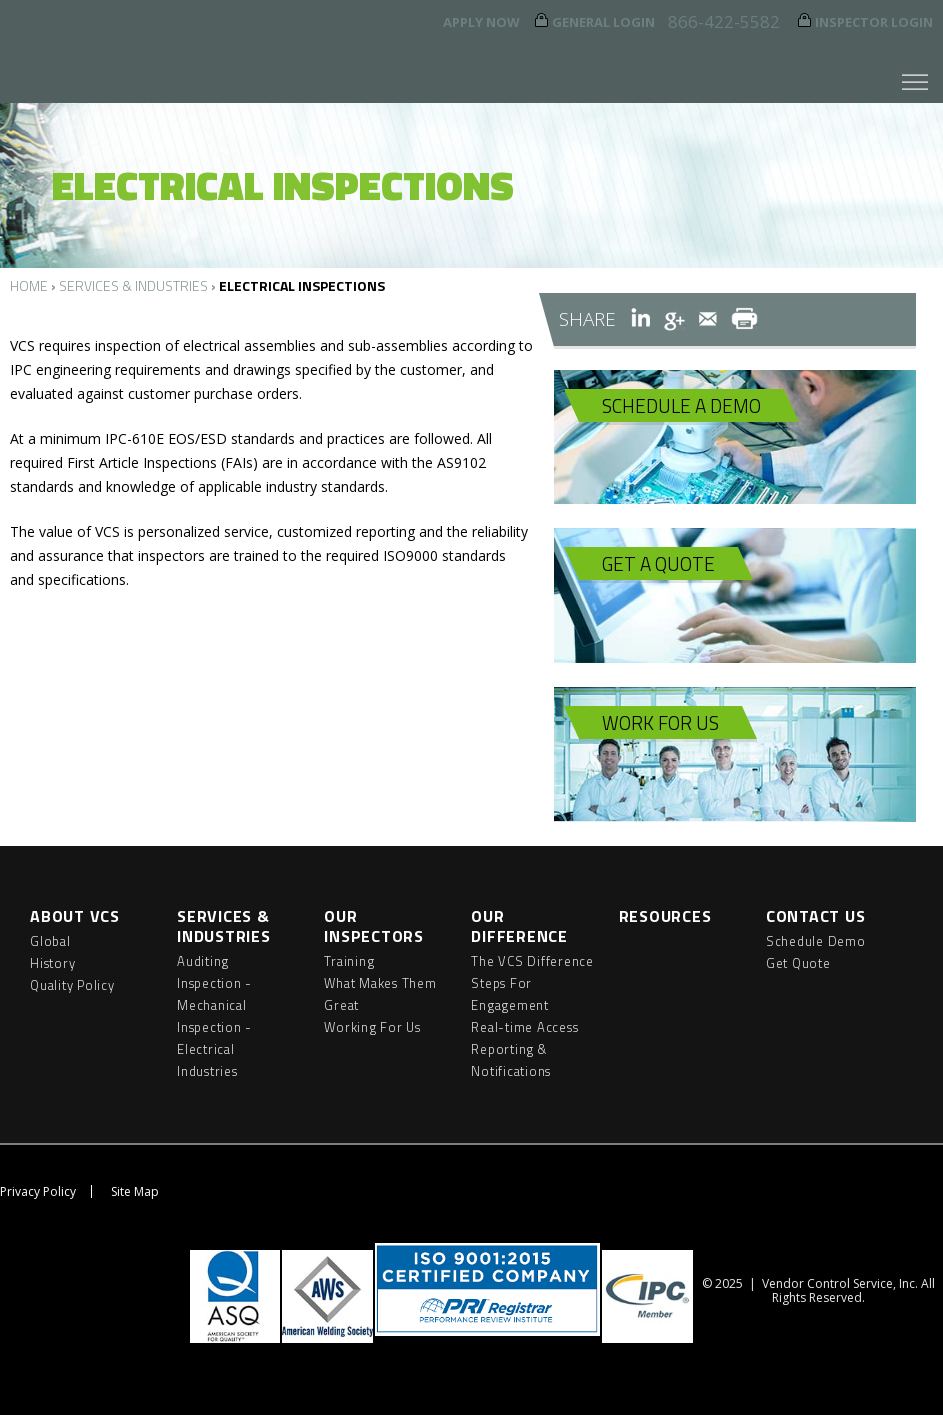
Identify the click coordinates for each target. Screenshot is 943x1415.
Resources (665, 916)
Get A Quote (658, 563)
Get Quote (798, 963)
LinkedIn (640, 319)
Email (708, 319)
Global (50, 941)
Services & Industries (133, 285)
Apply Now (481, 22)
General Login (603, 22)
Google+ (674, 319)
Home (29, 285)
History (52, 963)
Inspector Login (874, 22)
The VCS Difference (532, 961)
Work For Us (660, 722)
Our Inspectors (374, 926)
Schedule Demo (816, 941)
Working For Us (372, 1027)
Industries (207, 1071)
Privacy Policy (38, 1191)
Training (349, 961)
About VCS (75, 916)
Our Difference (519, 926)
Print (744, 319)
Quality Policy (72, 985)
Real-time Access (524, 1027)
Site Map (135, 1191)
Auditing (203, 961)
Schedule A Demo (681, 405)
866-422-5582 (724, 21)
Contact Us (816, 916)
